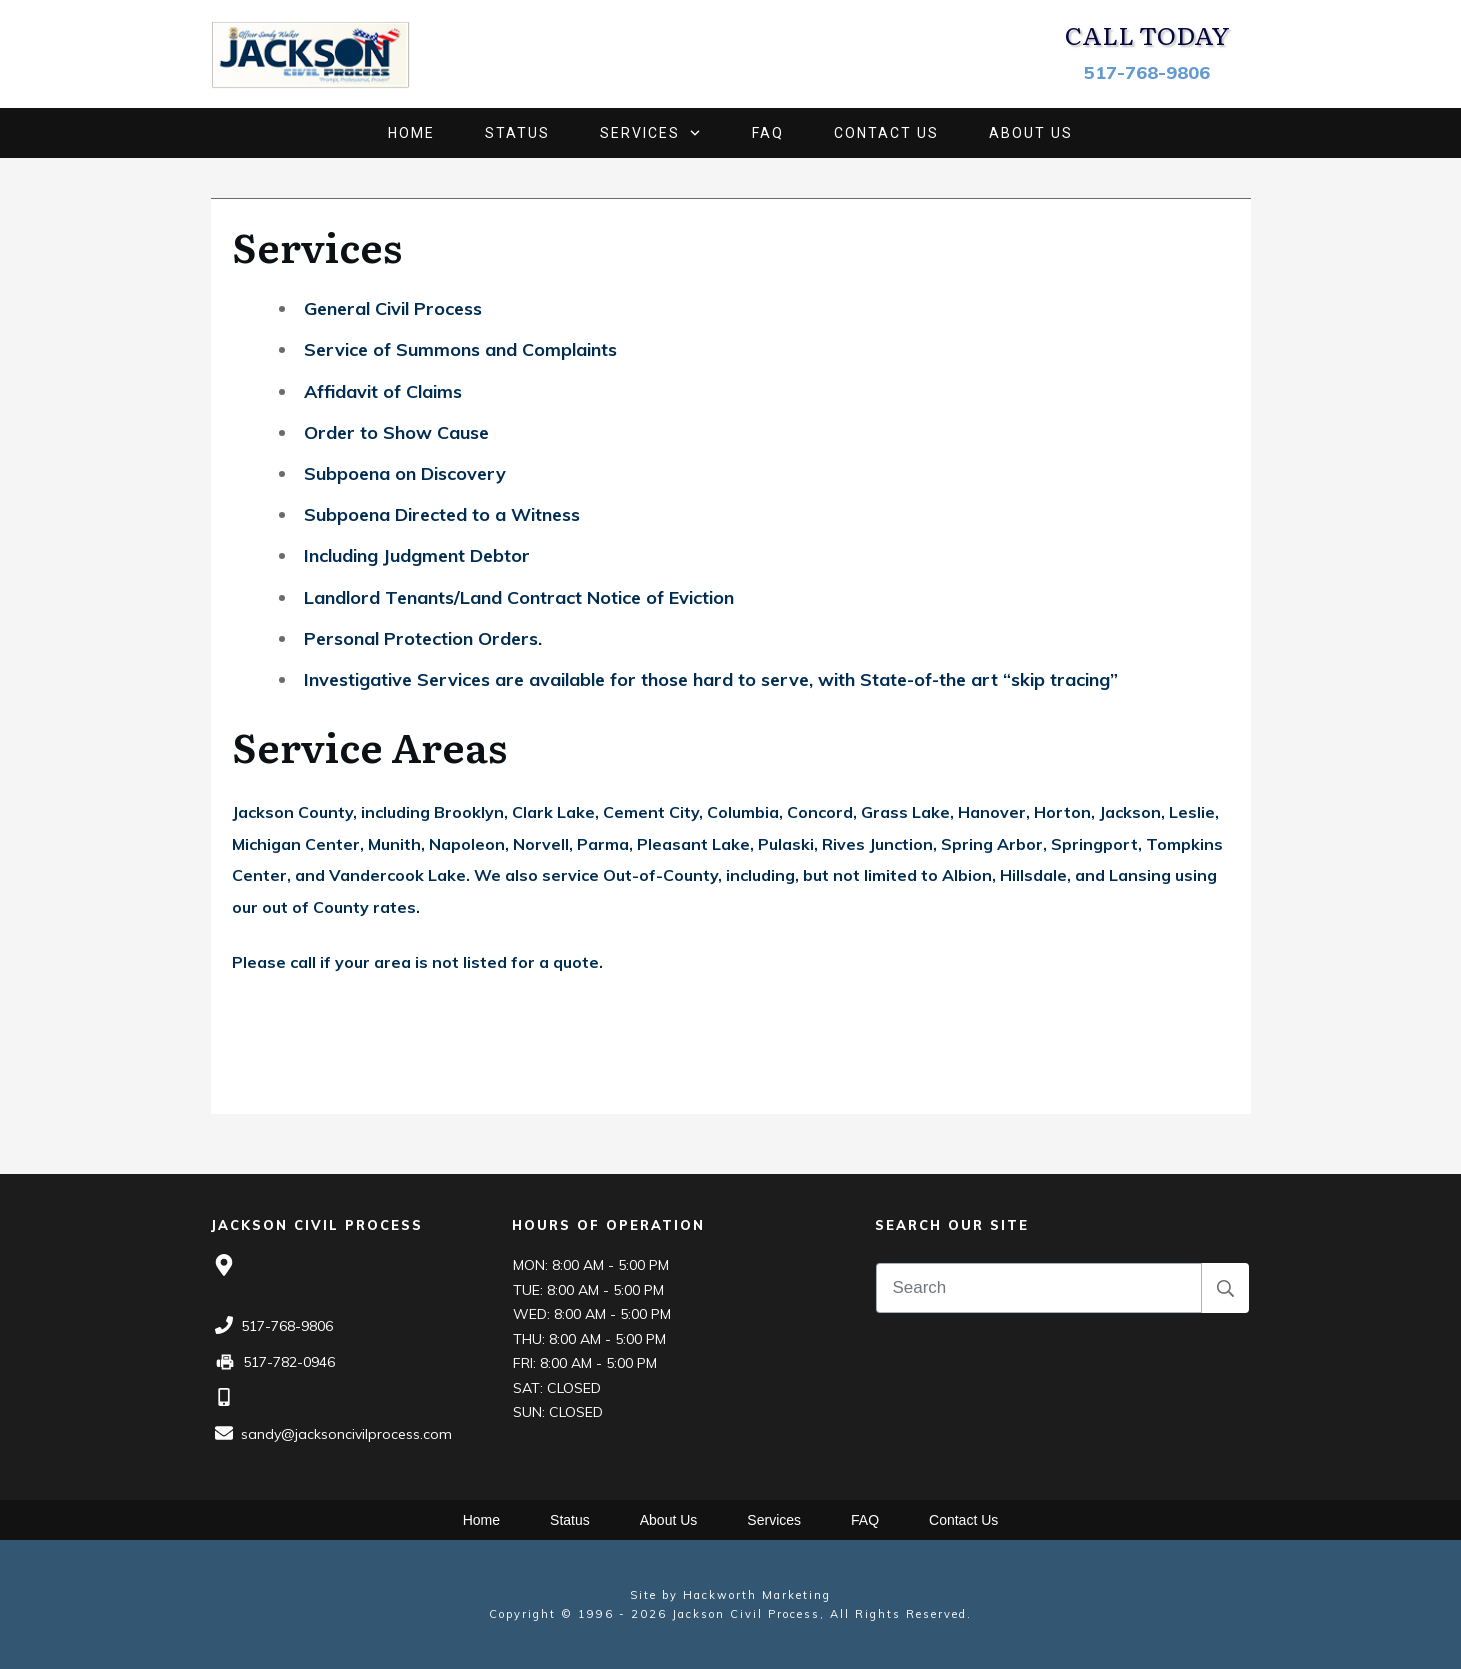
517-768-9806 (1147, 72)
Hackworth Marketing (757, 1595)
